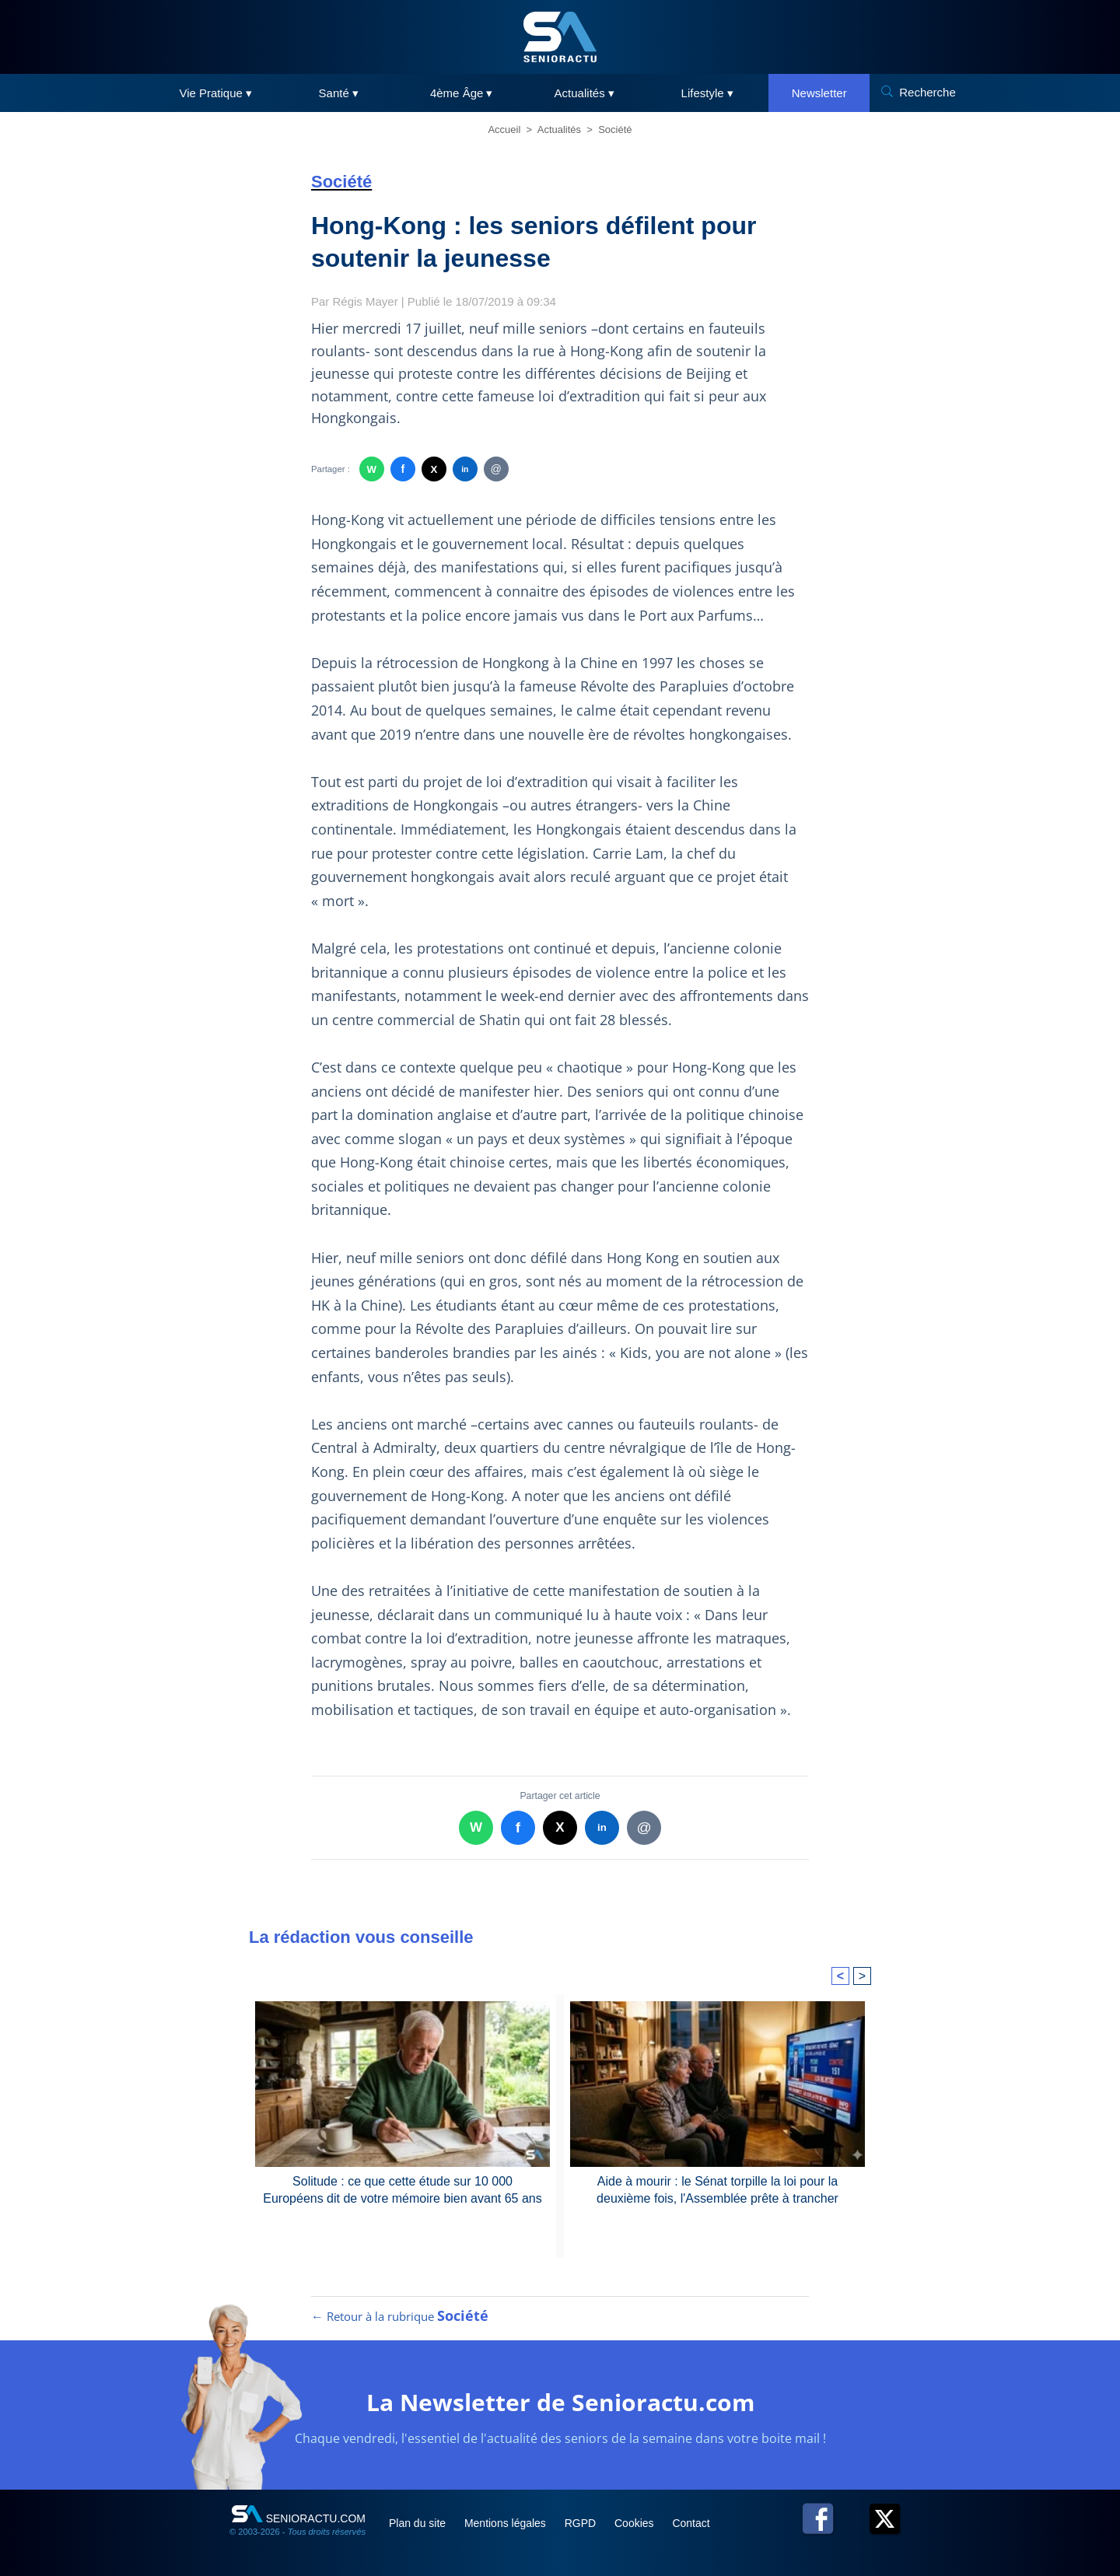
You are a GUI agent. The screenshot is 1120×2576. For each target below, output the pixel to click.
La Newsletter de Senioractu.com (560, 2402)
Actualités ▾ (584, 93)
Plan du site (419, 2523)
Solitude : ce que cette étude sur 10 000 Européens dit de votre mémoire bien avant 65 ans (402, 2190)
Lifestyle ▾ (707, 93)
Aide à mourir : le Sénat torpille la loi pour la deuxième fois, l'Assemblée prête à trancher (717, 2190)
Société (615, 129)
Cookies (635, 2523)
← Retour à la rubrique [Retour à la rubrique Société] (399, 2316)
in (464, 469)
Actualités (559, 129)
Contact (691, 2523)
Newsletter (819, 93)
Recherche (927, 92)
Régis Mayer (365, 301)
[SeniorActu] (560, 37)
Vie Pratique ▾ (215, 93)
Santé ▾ (339, 93)
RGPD (582, 2523)
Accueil (504, 129)
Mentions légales (506, 2523)
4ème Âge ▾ (461, 93)
